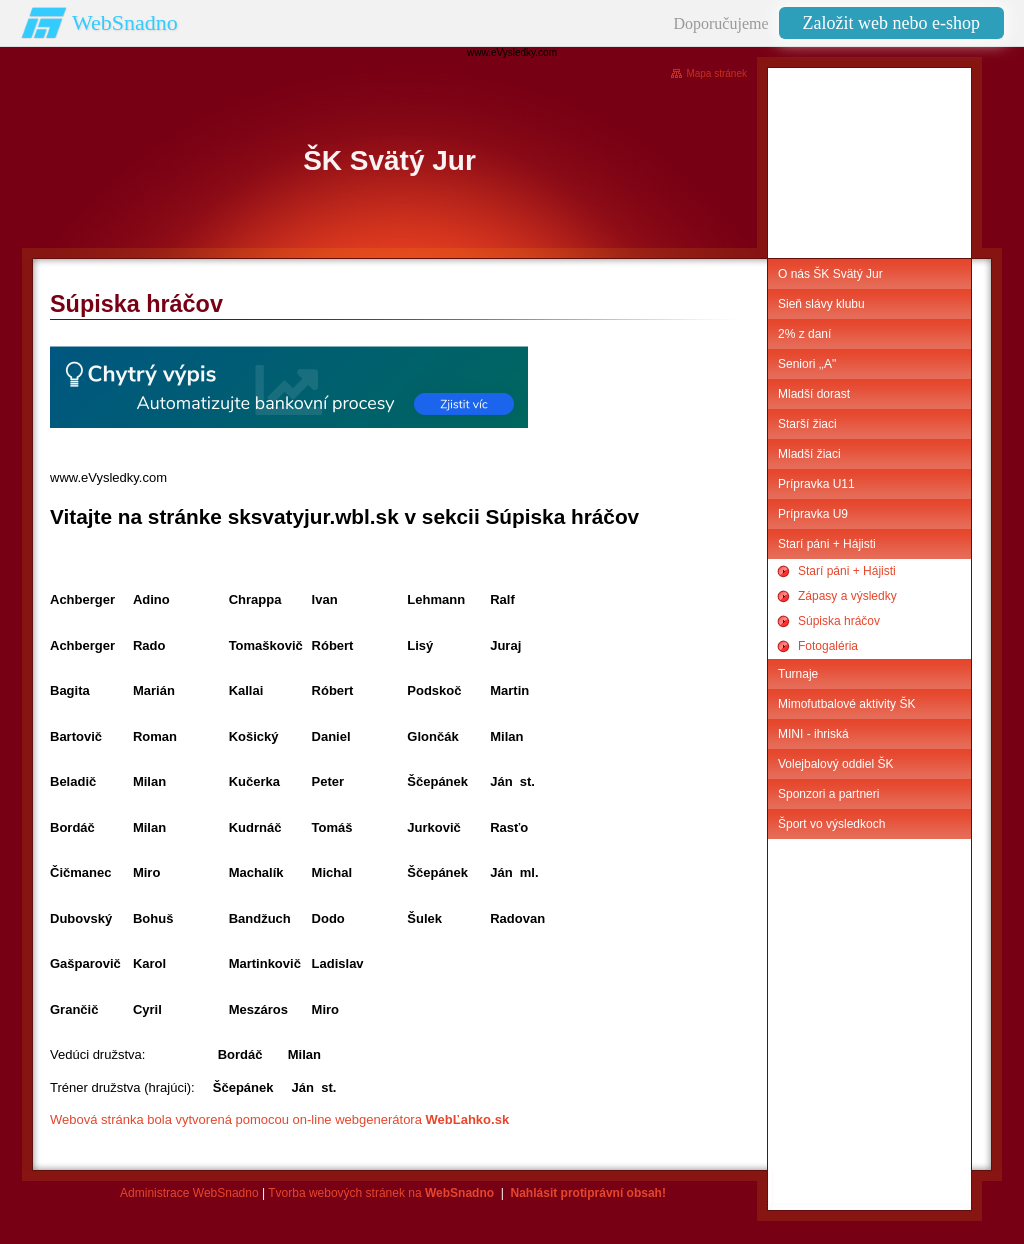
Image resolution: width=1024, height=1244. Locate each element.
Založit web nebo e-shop (891, 23)
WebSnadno (125, 22)
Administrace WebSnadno (189, 1193)
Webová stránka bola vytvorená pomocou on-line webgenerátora (279, 1119)
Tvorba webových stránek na (381, 1193)
